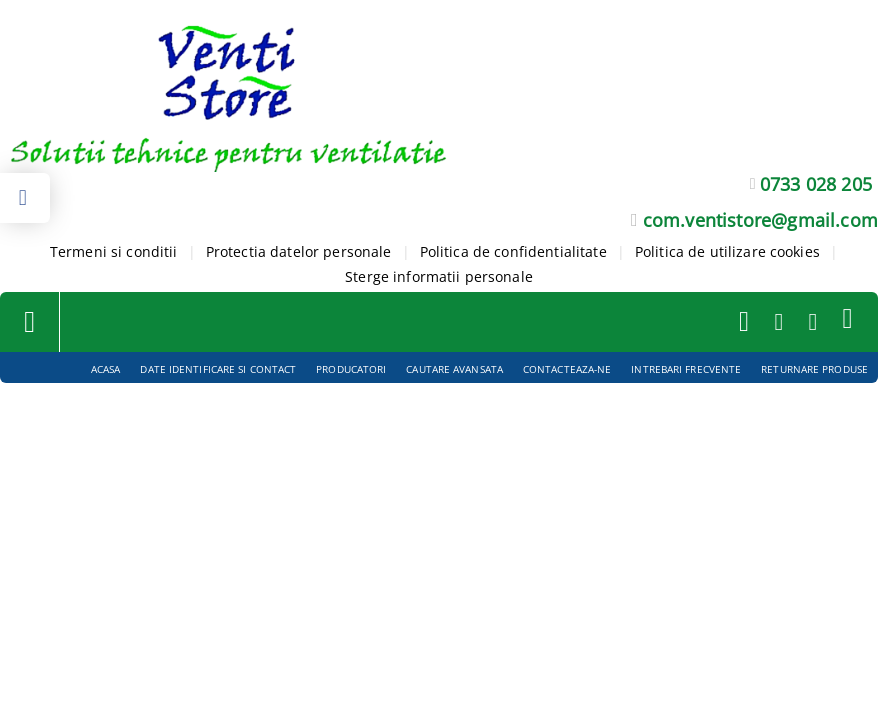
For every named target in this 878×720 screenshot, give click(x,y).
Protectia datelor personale (299, 251)
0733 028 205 (816, 184)
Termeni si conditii (114, 251)
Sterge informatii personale (439, 276)
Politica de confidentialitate (513, 251)
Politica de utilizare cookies (727, 251)
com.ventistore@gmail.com (760, 220)
